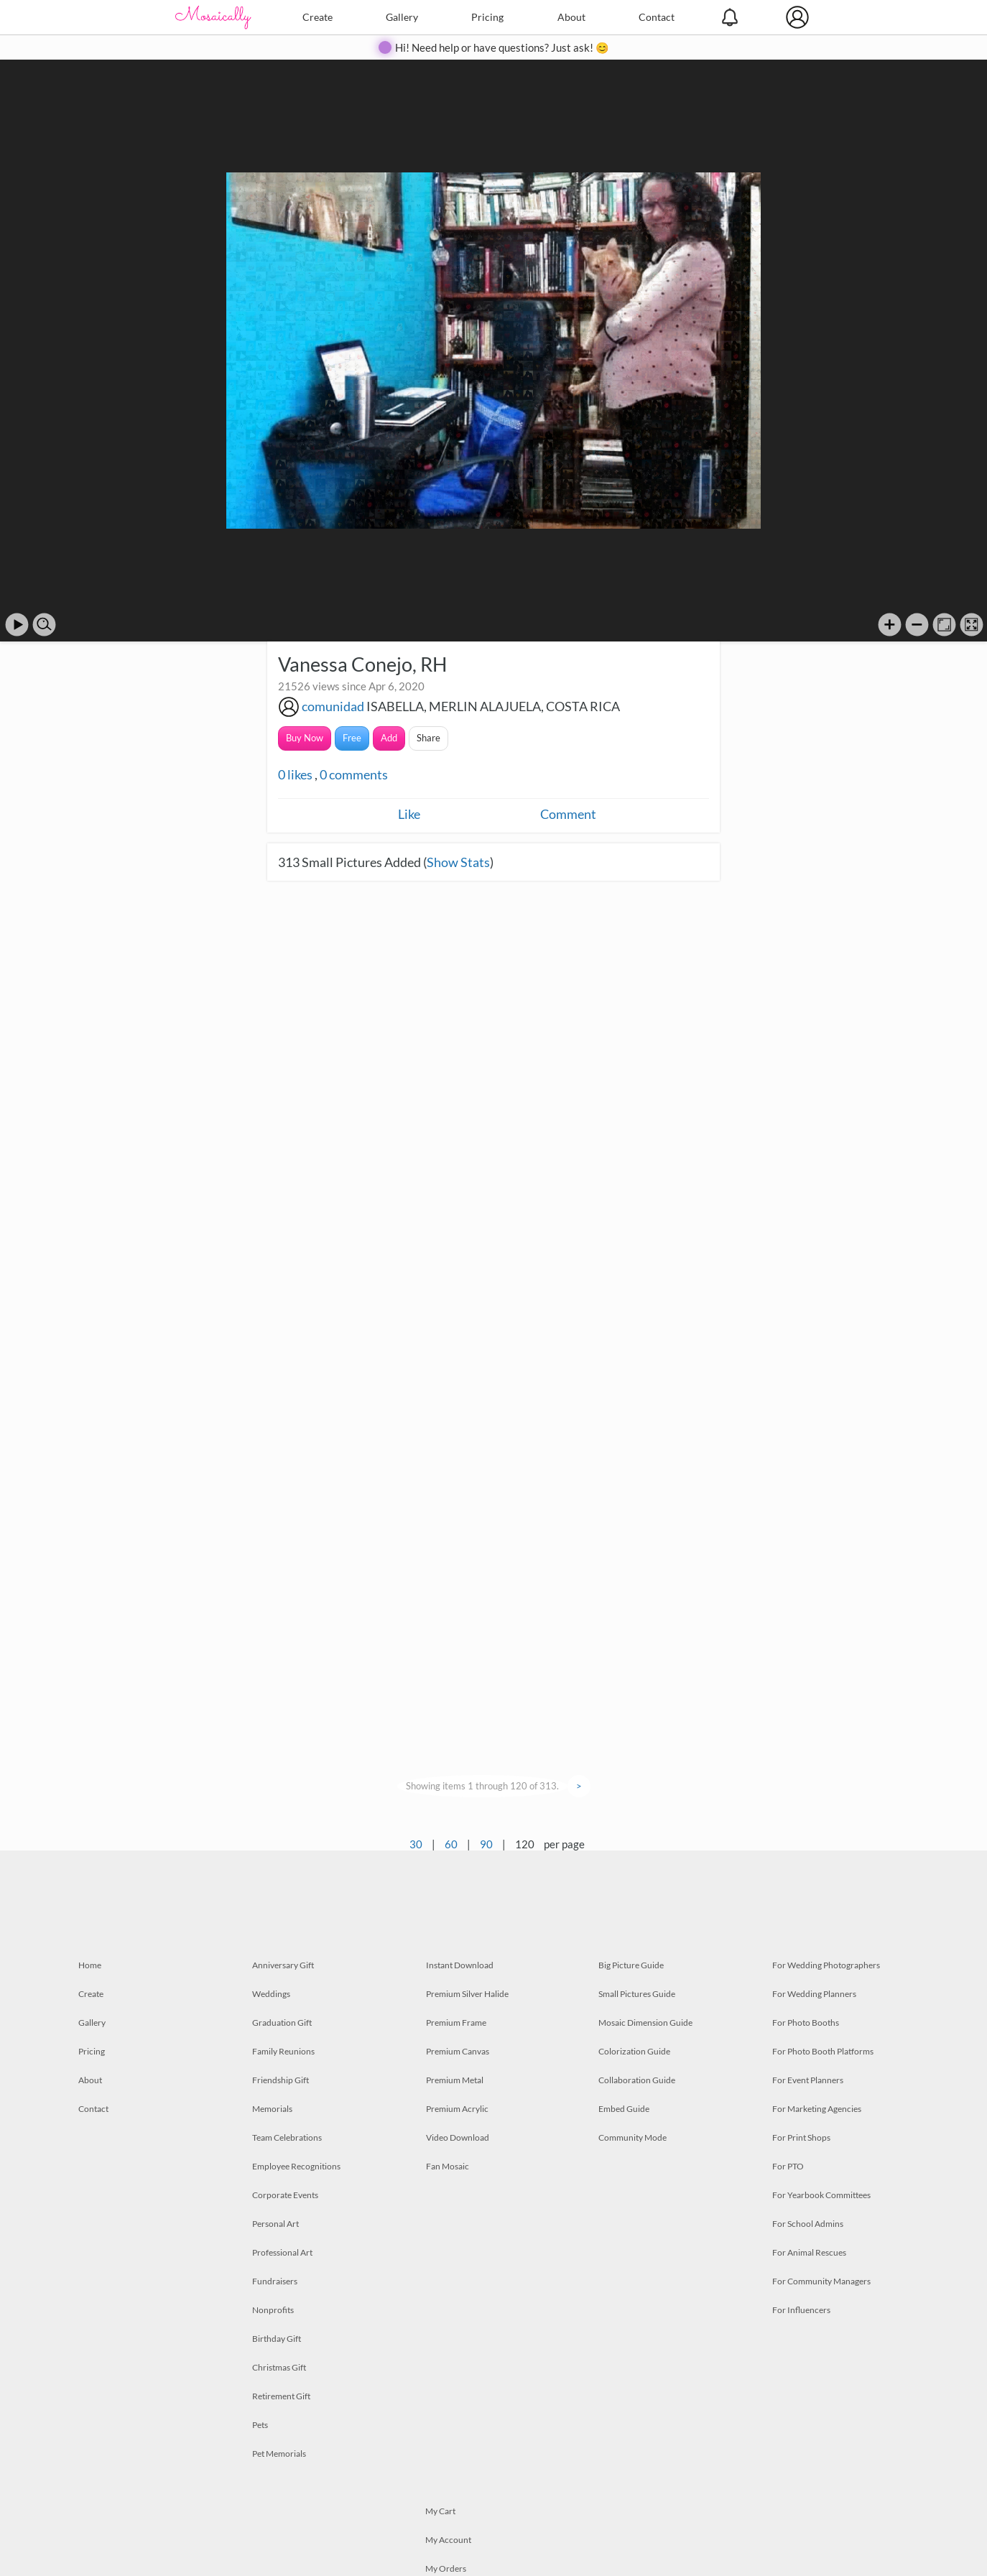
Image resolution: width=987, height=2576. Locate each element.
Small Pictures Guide (636, 1993)
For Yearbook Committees (821, 2195)
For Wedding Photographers (826, 1965)
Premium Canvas (457, 2051)
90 (486, 1844)
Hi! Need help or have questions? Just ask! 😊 (502, 47)
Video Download (457, 2137)
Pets (260, 2424)
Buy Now (304, 737)
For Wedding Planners (814, 1993)
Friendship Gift (280, 2080)
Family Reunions (283, 2051)
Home (89, 1965)
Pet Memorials (279, 2453)
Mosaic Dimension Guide (645, 2022)
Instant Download (459, 1965)
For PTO (788, 2166)
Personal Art (275, 2223)
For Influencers (801, 2309)
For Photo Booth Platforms (823, 2051)
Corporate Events (285, 2195)
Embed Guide (623, 2108)
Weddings (271, 1993)
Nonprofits (273, 2309)
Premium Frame (456, 2022)
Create (317, 17)
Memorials (272, 2108)
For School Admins (807, 2223)
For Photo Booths (805, 2022)
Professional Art (282, 2252)
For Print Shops (801, 2137)
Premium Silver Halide (467, 1993)
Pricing (487, 17)
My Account (448, 2539)
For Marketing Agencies (816, 2108)
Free (352, 737)
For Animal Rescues (809, 2252)
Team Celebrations (287, 2137)
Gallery (402, 17)
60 (451, 1844)
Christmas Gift (279, 2367)
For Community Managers (821, 2281)
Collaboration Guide (636, 2080)
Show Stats (458, 862)
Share (428, 737)
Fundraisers (274, 2281)
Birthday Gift (276, 2338)
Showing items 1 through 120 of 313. (482, 1786)
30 (415, 1844)
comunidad (333, 706)
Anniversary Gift (283, 1965)
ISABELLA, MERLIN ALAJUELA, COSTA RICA (493, 706)
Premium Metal (454, 2080)
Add (389, 737)
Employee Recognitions (296, 2166)
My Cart (440, 2511)
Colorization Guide (634, 2051)
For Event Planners (807, 2080)
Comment (568, 814)
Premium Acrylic (457, 2108)
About (571, 17)
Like (409, 814)
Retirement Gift (281, 2396)
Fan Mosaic (447, 2166)
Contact (657, 17)
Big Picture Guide (631, 1965)
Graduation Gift (282, 2022)
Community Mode (632, 2137)
